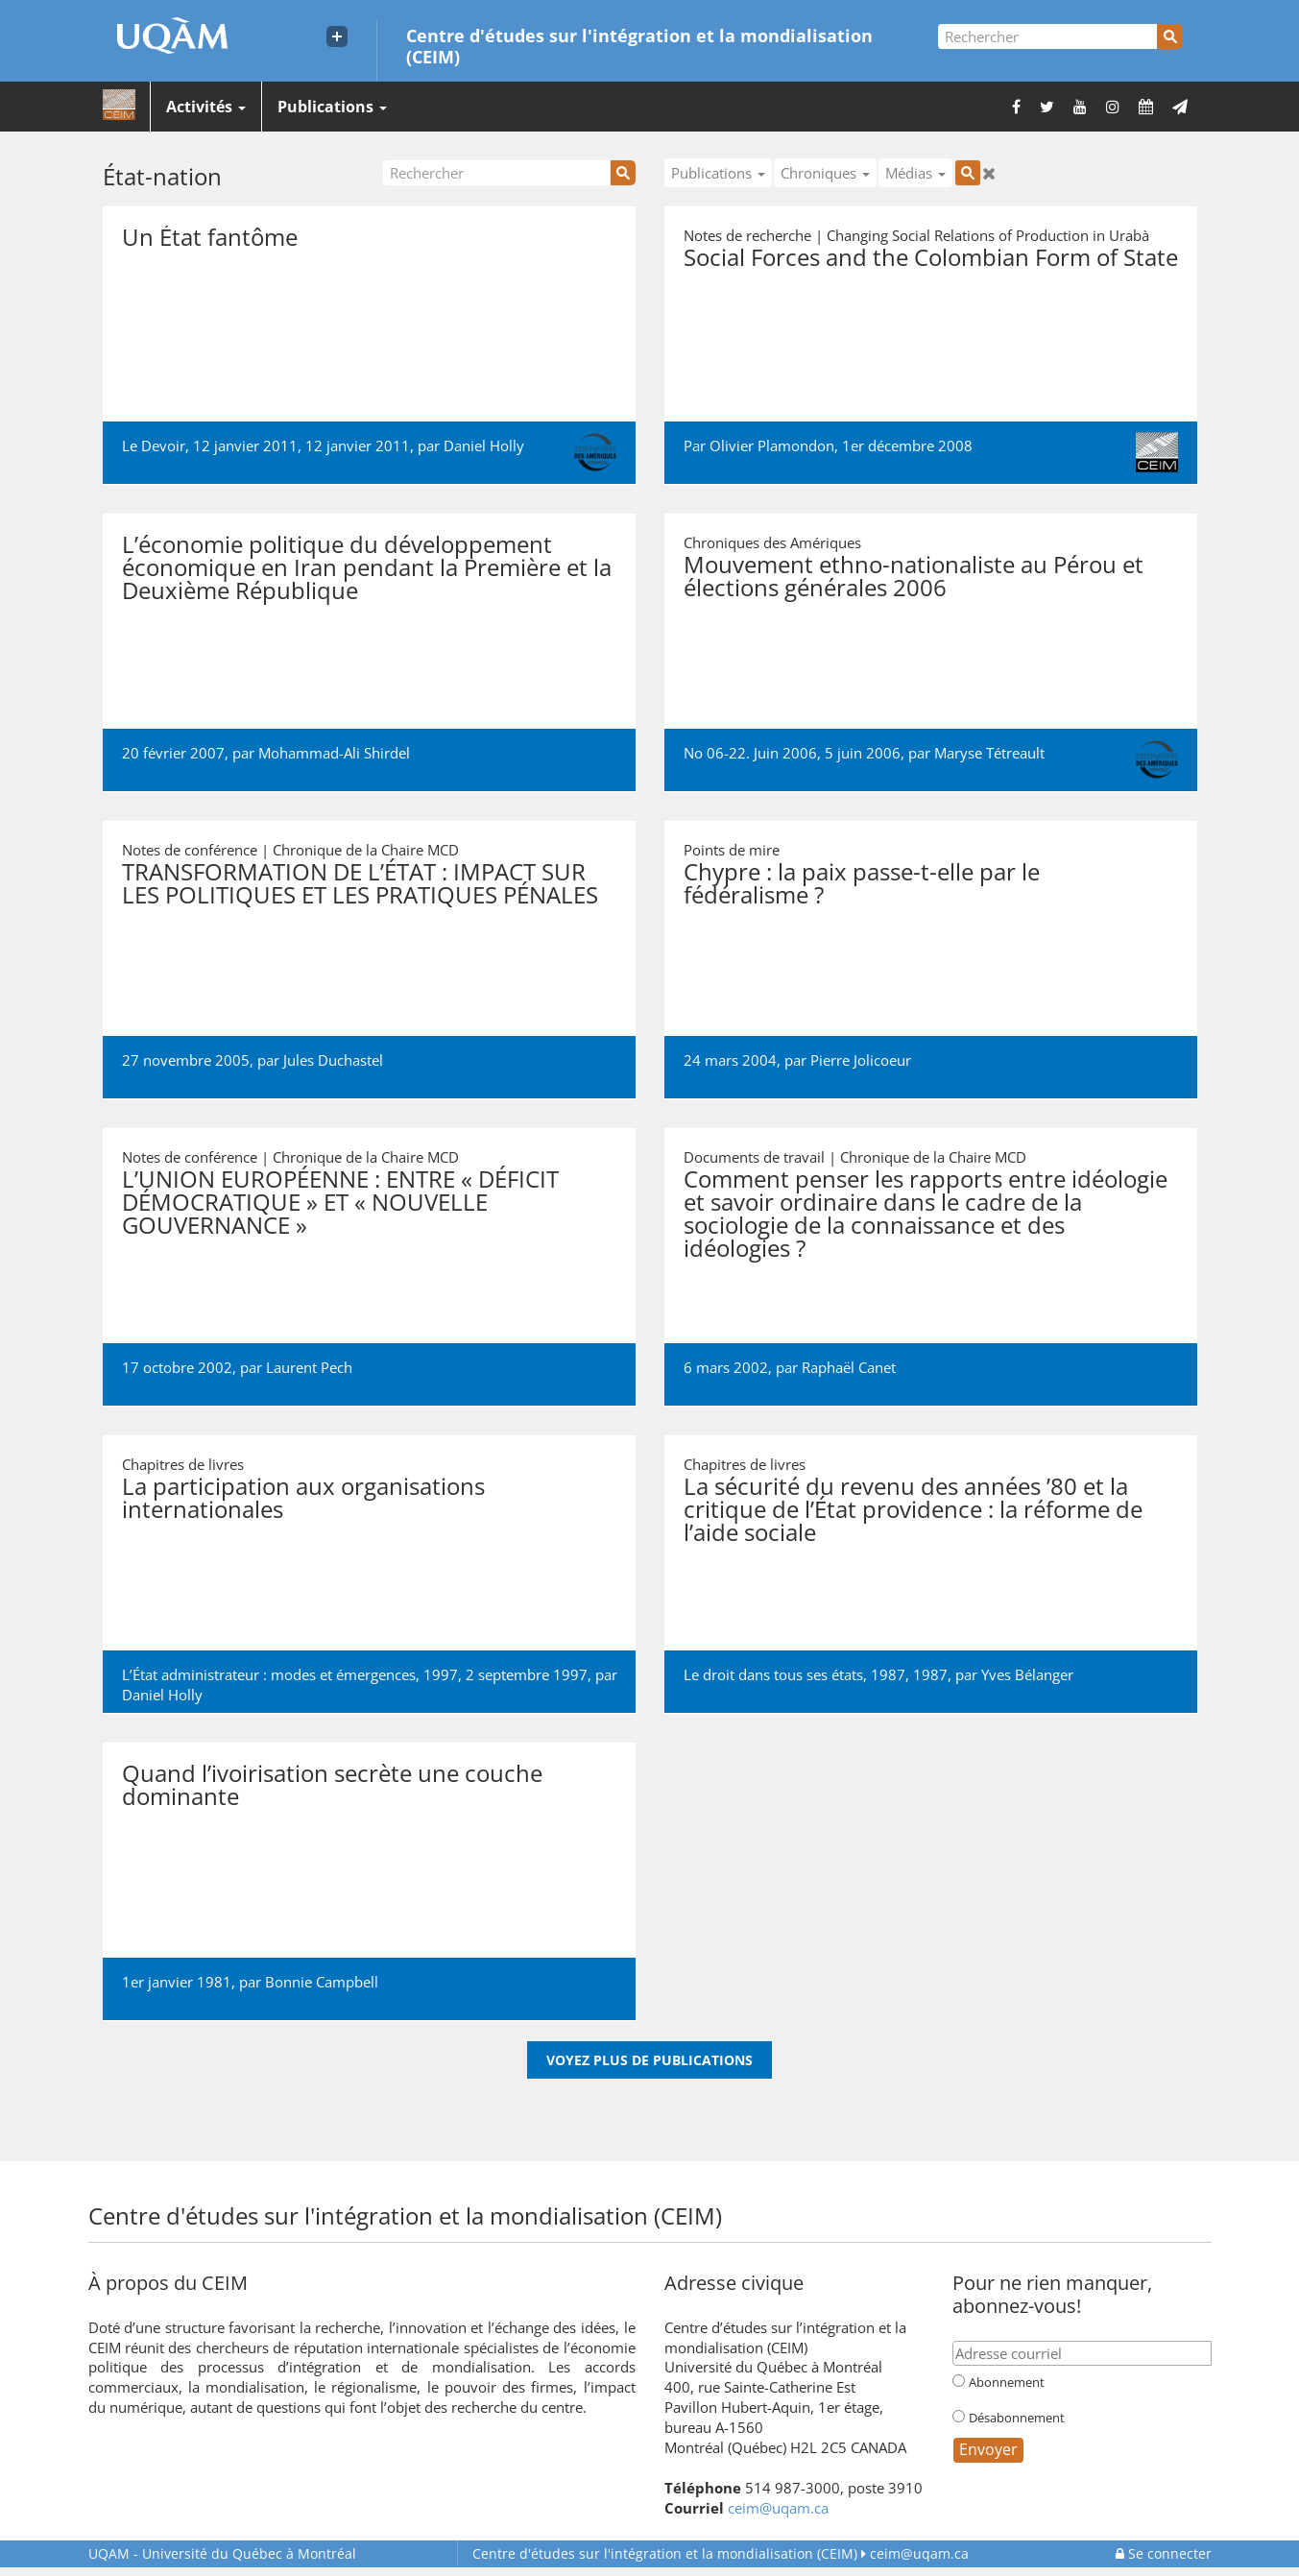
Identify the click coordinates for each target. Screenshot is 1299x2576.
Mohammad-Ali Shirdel (334, 752)
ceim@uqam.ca (778, 2507)
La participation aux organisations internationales (303, 1497)
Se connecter (1164, 2553)
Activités (206, 106)
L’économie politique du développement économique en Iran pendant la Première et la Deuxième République (367, 567)
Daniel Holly (484, 445)
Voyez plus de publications (649, 2060)
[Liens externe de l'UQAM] (337, 36)
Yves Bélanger (1027, 1674)
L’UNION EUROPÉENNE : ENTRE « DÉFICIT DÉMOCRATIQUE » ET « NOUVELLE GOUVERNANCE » (340, 1201)
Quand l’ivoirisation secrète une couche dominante (332, 1784)
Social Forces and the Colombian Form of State (931, 257)
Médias (915, 172)
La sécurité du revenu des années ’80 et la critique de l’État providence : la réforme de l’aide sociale (913, 1509)
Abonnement (1007, 2382)
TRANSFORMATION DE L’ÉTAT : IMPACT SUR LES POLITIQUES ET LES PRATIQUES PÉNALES (360, 882)
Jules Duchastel (333, 1060)
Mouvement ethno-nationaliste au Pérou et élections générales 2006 (913, 575)
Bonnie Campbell (321, 1981)
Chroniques (825, 172)
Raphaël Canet (849, 1367)
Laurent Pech (309, 1367)
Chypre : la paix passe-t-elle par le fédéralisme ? (862, 882)
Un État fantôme (210, 237)
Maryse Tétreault (989, 752)
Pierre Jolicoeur (860, 1060)
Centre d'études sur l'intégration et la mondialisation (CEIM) (639, 45)
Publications (332, 106)
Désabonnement (1017, 2417)
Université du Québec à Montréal (222, 2553)
